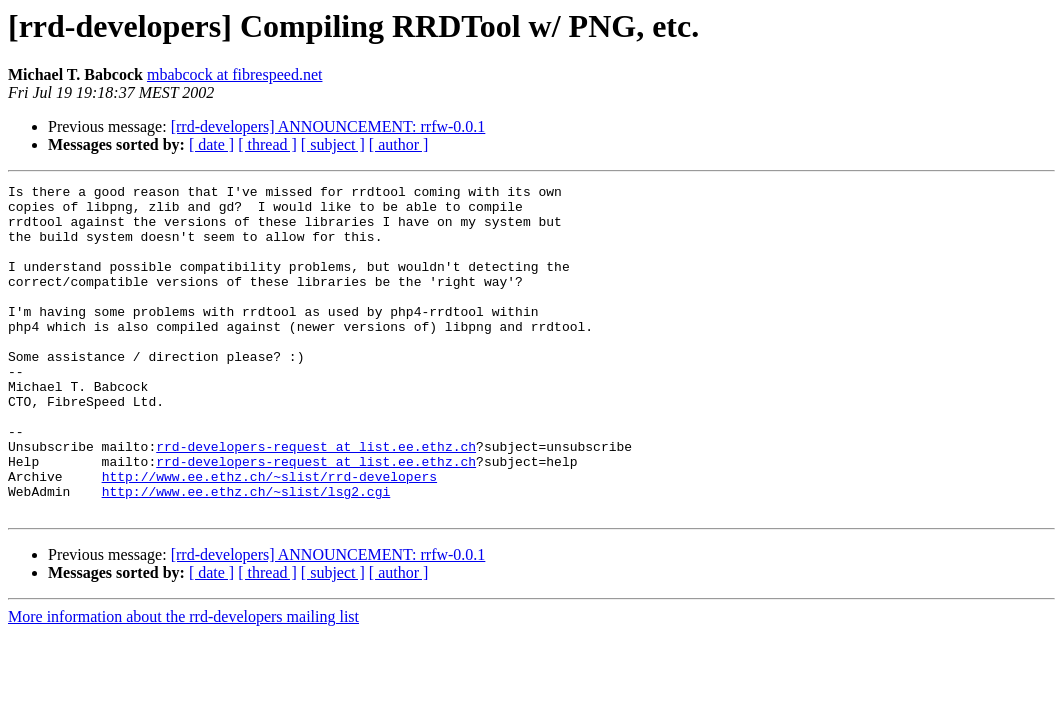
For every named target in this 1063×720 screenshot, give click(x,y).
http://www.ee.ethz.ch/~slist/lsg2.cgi (246, 554)
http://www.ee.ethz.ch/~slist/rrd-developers (269, 536)
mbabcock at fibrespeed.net (234, 74)
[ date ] (211, 144)
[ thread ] (267, 144)
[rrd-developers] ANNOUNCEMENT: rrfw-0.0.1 (328, 126)
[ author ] (399, 144)
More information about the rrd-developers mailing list (183, 682)
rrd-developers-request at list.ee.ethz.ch (316, 500)
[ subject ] (333, 144)
